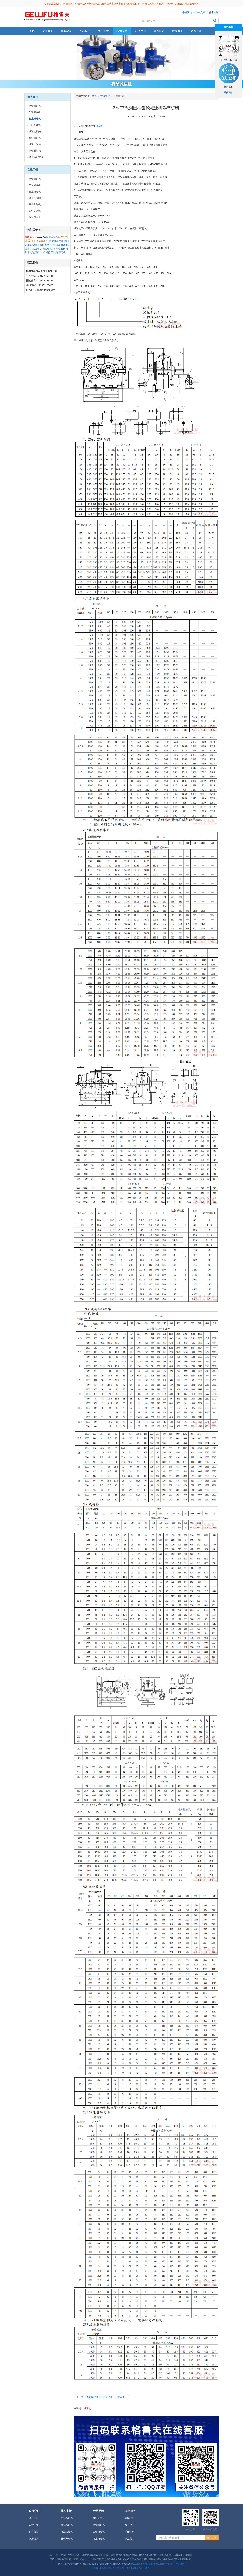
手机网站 (187, 12)
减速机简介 (99, 2517)
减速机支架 (57, 241)
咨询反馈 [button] (196, 31)
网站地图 (180, 2563)
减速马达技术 (36, 157)
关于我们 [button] (47, 31)
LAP (34, 237)
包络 (47, 245)
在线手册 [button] (140, 31)
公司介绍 (33, 2517)
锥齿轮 (46, 248)
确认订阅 (211, 2537)
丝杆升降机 (35, 125)
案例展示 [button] (159, 31)
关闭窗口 (228, 92)
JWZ (39, 236)
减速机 (28, 236)
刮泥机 (56, 237)
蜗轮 (58, 248)
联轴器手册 (35, 217)
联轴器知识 (35, 150)
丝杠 (42, 252)
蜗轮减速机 (35, 105)
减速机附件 (35, 144)
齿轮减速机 (35, 112)
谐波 (58, 245)
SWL (51, 237)
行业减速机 (35, 137)
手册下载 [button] (103, 31)
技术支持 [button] (122, 31)
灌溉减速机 (38, 245)
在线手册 (129, 2517)
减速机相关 (35, 131)
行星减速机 (35, 191)
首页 (32, 31)
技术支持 (105, 96)
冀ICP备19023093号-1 (105, 2568)
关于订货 (33, 2524)
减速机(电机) (35, 198)
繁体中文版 (213, 12)
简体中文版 (199, 12)
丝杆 (52, 245)
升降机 (28, 252)
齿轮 (53, 252)
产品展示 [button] (84, 31)
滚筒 (33, 241)
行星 (48, 241)
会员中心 (129, 2524)
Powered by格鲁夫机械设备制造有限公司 (152, 2563)
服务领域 (33, 2538)
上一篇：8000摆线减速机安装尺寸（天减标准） (101, 2397)
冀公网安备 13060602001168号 (133, 2568)
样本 (63, 245)
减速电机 (41, 241)
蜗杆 (52, 248)
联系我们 (177, 31)
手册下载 (129, 2531)
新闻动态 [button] (66, 31)
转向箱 (64, 248)
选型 (62, 237)
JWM (45, 236)
